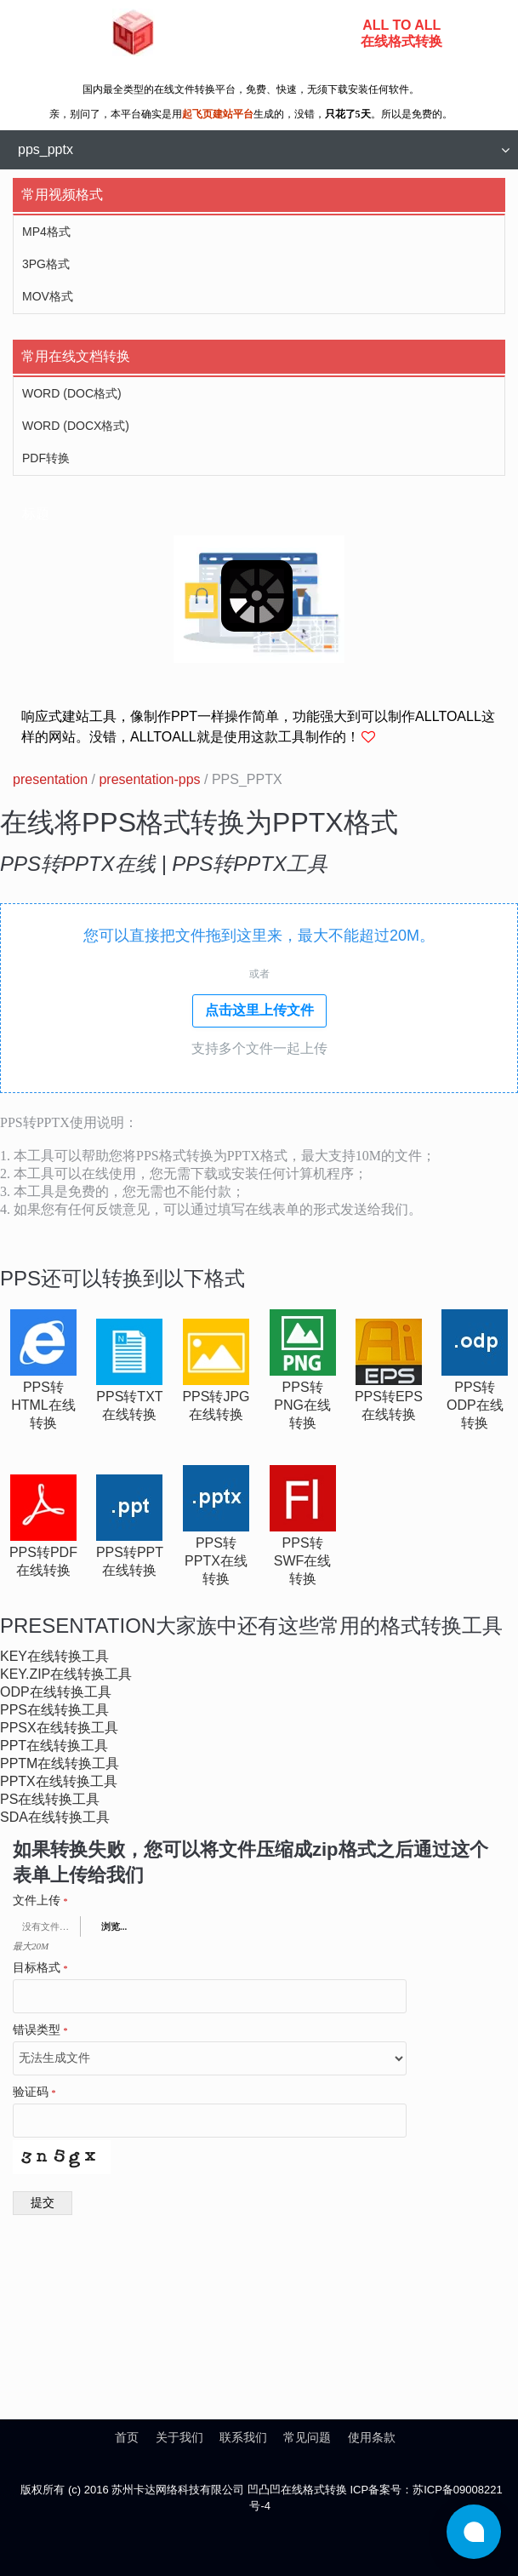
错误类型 (40, 2030)
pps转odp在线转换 (475, 1405)
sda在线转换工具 (55, 1817)
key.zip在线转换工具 (66, 1674)
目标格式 (40, 1968)
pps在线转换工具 (54, 1710)
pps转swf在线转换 (303, 1561)
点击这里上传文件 (259, 1010)
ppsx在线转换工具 (59, 1727)
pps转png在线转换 (302, 1405)
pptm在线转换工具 (59, 1763)
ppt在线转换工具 (54, 1745)
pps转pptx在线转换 (216, 1561)
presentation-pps (149, 779)
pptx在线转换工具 (58, 1781)
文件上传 (40, 1901)
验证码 (34, 2092)
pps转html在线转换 (43, 1405)
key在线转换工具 (54, 1656)
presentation (50, 779)
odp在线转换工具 (55, 1692)
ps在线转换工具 (50, 1799)
